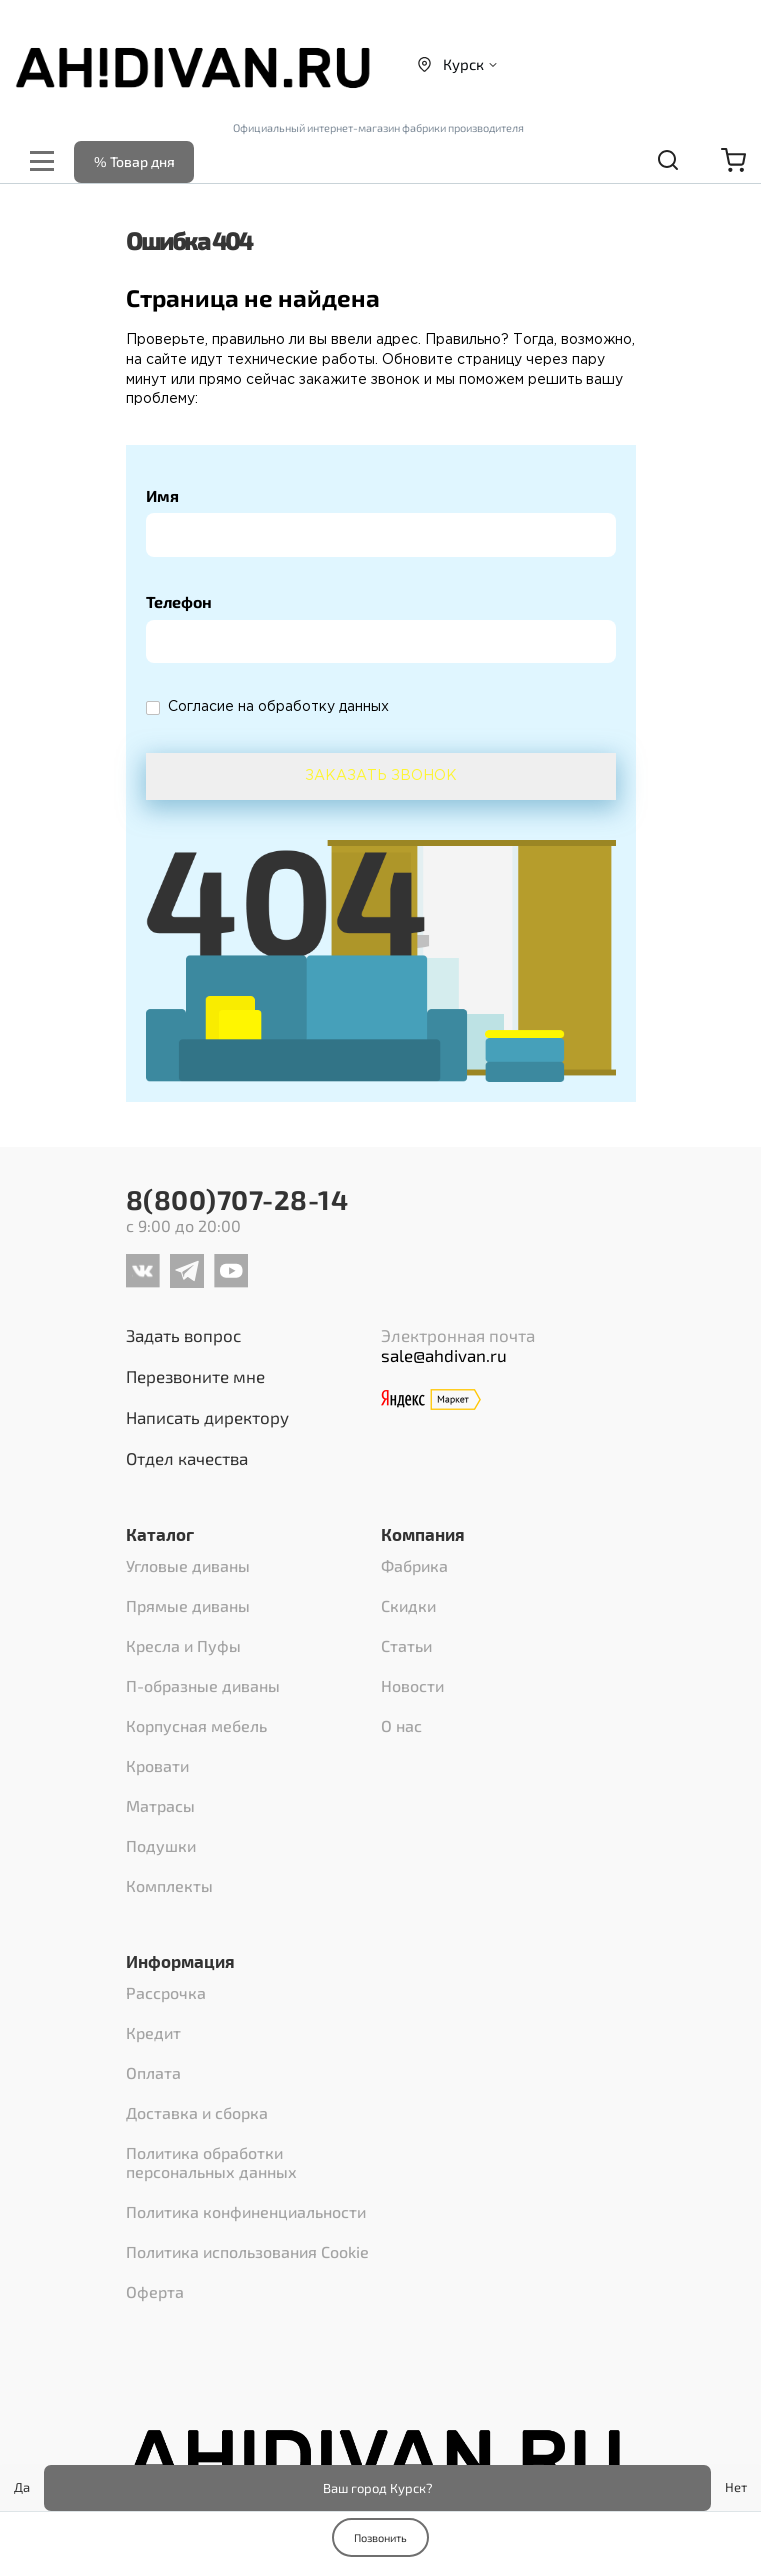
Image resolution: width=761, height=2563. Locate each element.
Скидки (408, 1605)
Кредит (153, 2032)
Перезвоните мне (195, 1376)
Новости (412, 1685)
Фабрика (414, 1565)
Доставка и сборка (197, 2112)
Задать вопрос (183, 1335)
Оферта (155, 2291)
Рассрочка (166, 1992)
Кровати (157, 1765)
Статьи (406, 1645)
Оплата (153, 2072)
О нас (401, 1725)
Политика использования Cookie (247, 2251)
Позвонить (380, 2537)
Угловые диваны (188, 1565)
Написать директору (207, 1417)
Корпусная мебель (196, 1725)
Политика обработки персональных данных (211, 2162)
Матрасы (160, 1805)
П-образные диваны (203, 1685)
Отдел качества (187, 1458)
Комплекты (169, 1885)
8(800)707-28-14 (237, 1199)
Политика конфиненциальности (246, 2211)
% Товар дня (134, 161)
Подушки (161, 1845)
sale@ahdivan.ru (444, 1355)
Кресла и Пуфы (183, 1645)
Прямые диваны (188, 1605)
